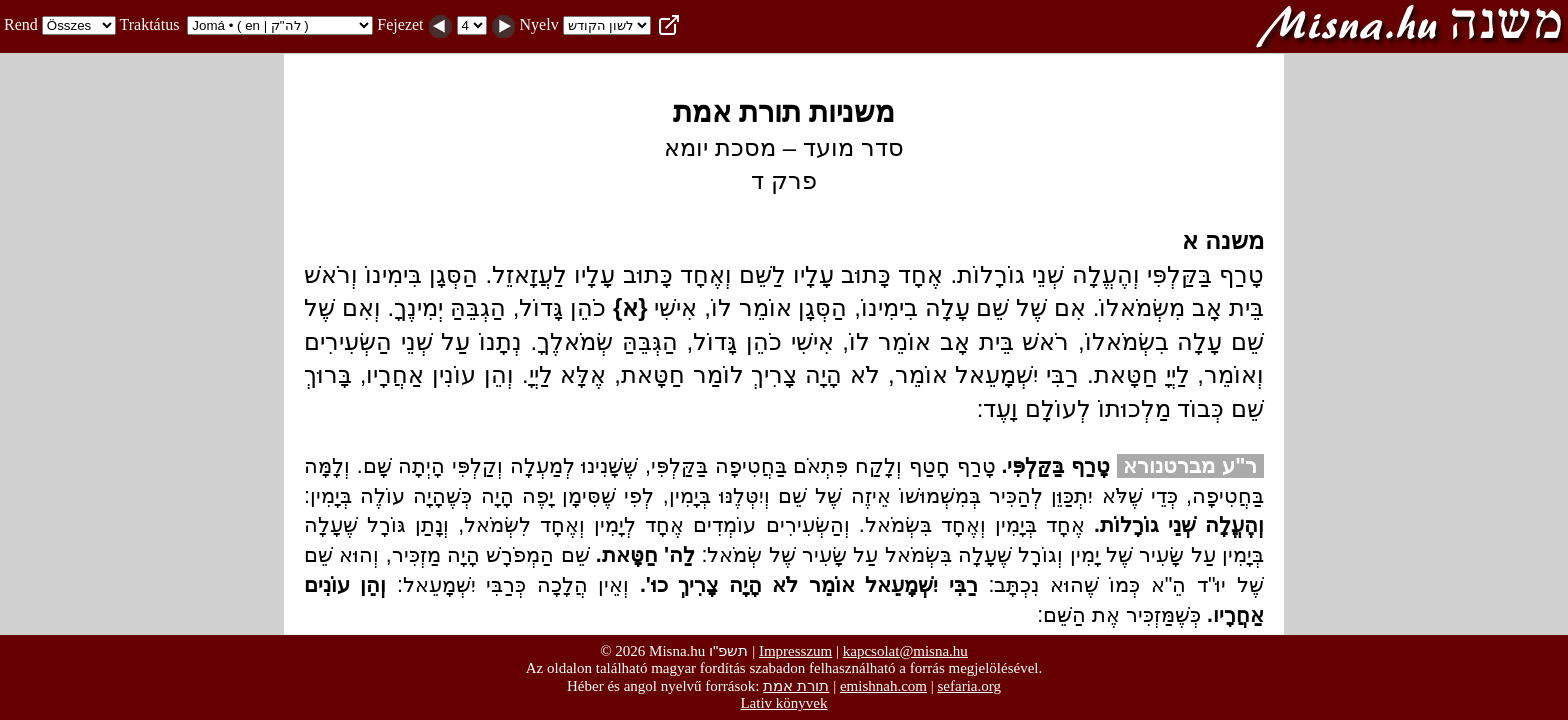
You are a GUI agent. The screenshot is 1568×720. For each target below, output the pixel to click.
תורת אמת (796, 685)
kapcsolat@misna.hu (905, 651)
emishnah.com (883, 686)
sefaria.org (969, 686)
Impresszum (795, 651)
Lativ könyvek (783, 703)
